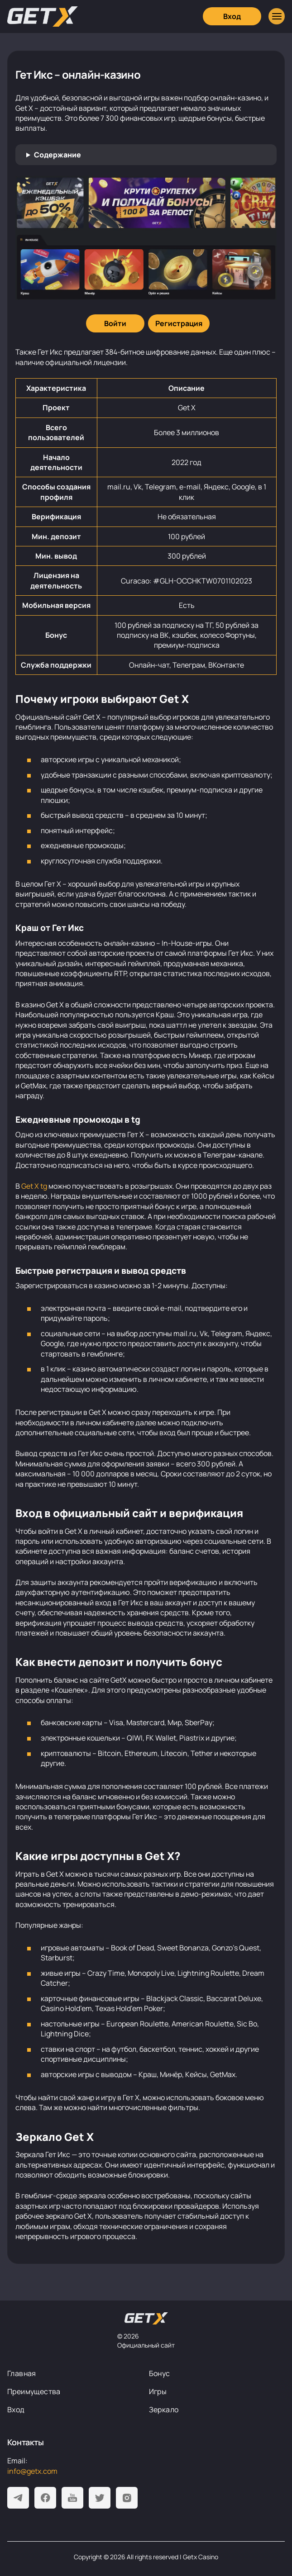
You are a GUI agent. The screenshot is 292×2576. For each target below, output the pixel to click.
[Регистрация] (179, 323)
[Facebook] (45, 2498)
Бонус (159, 2373)
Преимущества (34, 2391)
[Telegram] (18, 2498)
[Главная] (42, 16)
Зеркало (164, 2410)
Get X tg (34, 1186)
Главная (21, 2373)
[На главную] (146, 2318)
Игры (158, 2391)
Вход (16, 2410)
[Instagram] (127, 2498)
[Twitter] (99, 2498)
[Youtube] (72, 2498)
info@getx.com (32, 2471)
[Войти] (115, 323)
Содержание (57, 155)
